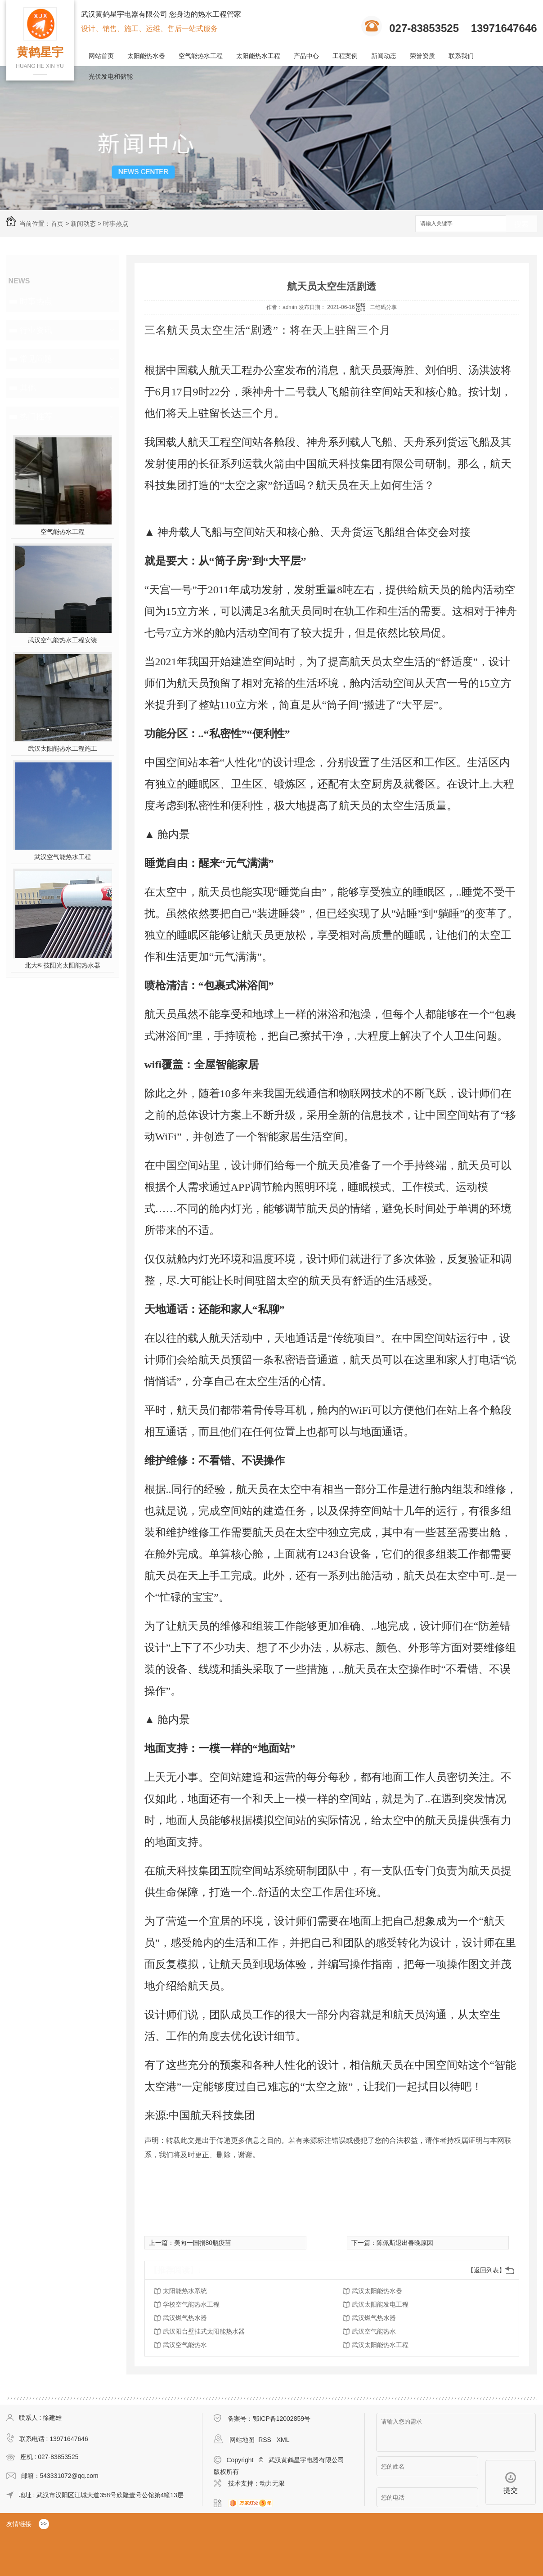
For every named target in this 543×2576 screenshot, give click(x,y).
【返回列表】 (486, 2270)
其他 (28, 387)
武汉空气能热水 (374, 2331)
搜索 (521, 224)
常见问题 (36, 358)
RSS (265, 2439)
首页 (57, 223)
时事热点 (115, 223)
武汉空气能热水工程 (62, 856)
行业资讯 (36, 330)
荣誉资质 (422, 55)
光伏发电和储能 (111, 76)
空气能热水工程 (201, 55)
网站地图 (242, 2439)
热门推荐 (36, 416)
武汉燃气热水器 (185, 2317)
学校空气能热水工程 (191, 2304)
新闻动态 (383, 55)
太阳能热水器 (146, 55)
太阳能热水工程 (258, 55)
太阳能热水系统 (185, 2290)
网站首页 (101, 55)
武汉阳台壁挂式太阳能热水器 (204, 2331)
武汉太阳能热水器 (377, 2290)
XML (283, 2439)
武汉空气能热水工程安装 (62, 640)
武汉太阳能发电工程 (380, 2304)
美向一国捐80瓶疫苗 (203, 2242)
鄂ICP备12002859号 (281, 2418)
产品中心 (306, 55)
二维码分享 (383, 307)
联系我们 (461, 55)
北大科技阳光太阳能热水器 (62, 965)
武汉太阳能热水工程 (380, 2344)
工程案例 (345, 55)
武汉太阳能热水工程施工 (62, 748)
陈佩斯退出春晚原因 (405, 2242)
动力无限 (272, 2483)
